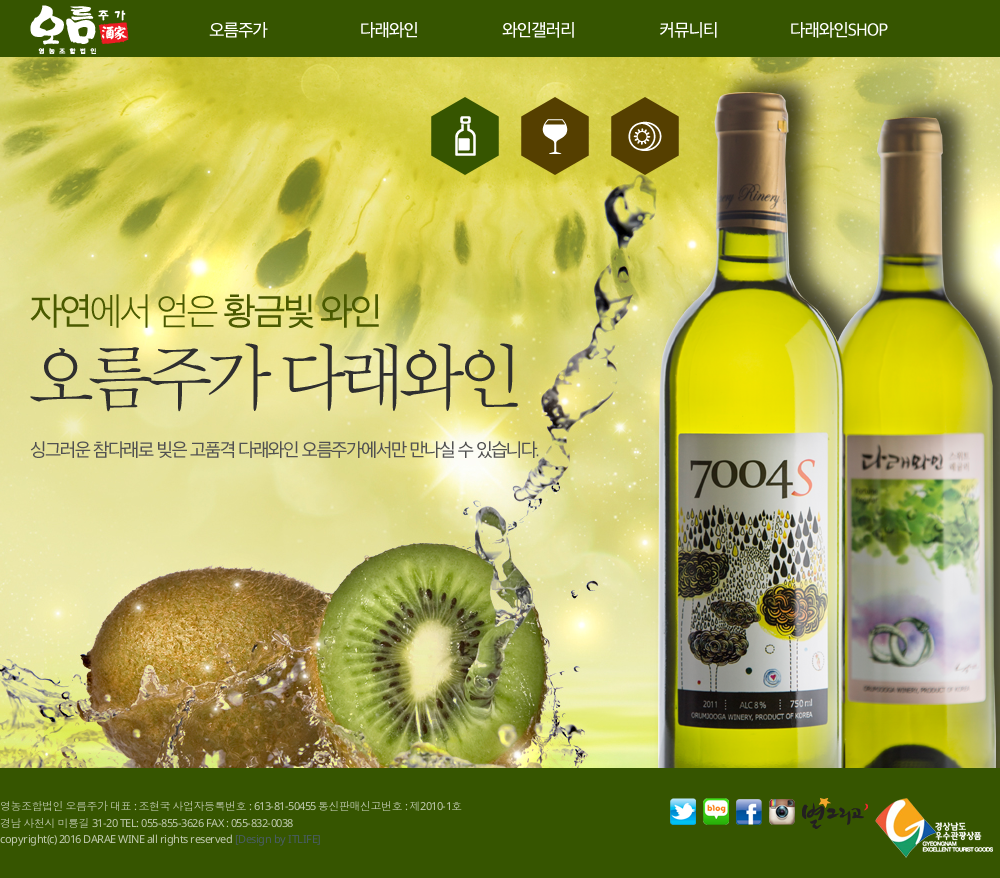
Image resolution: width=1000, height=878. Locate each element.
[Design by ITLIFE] (278, 838)
